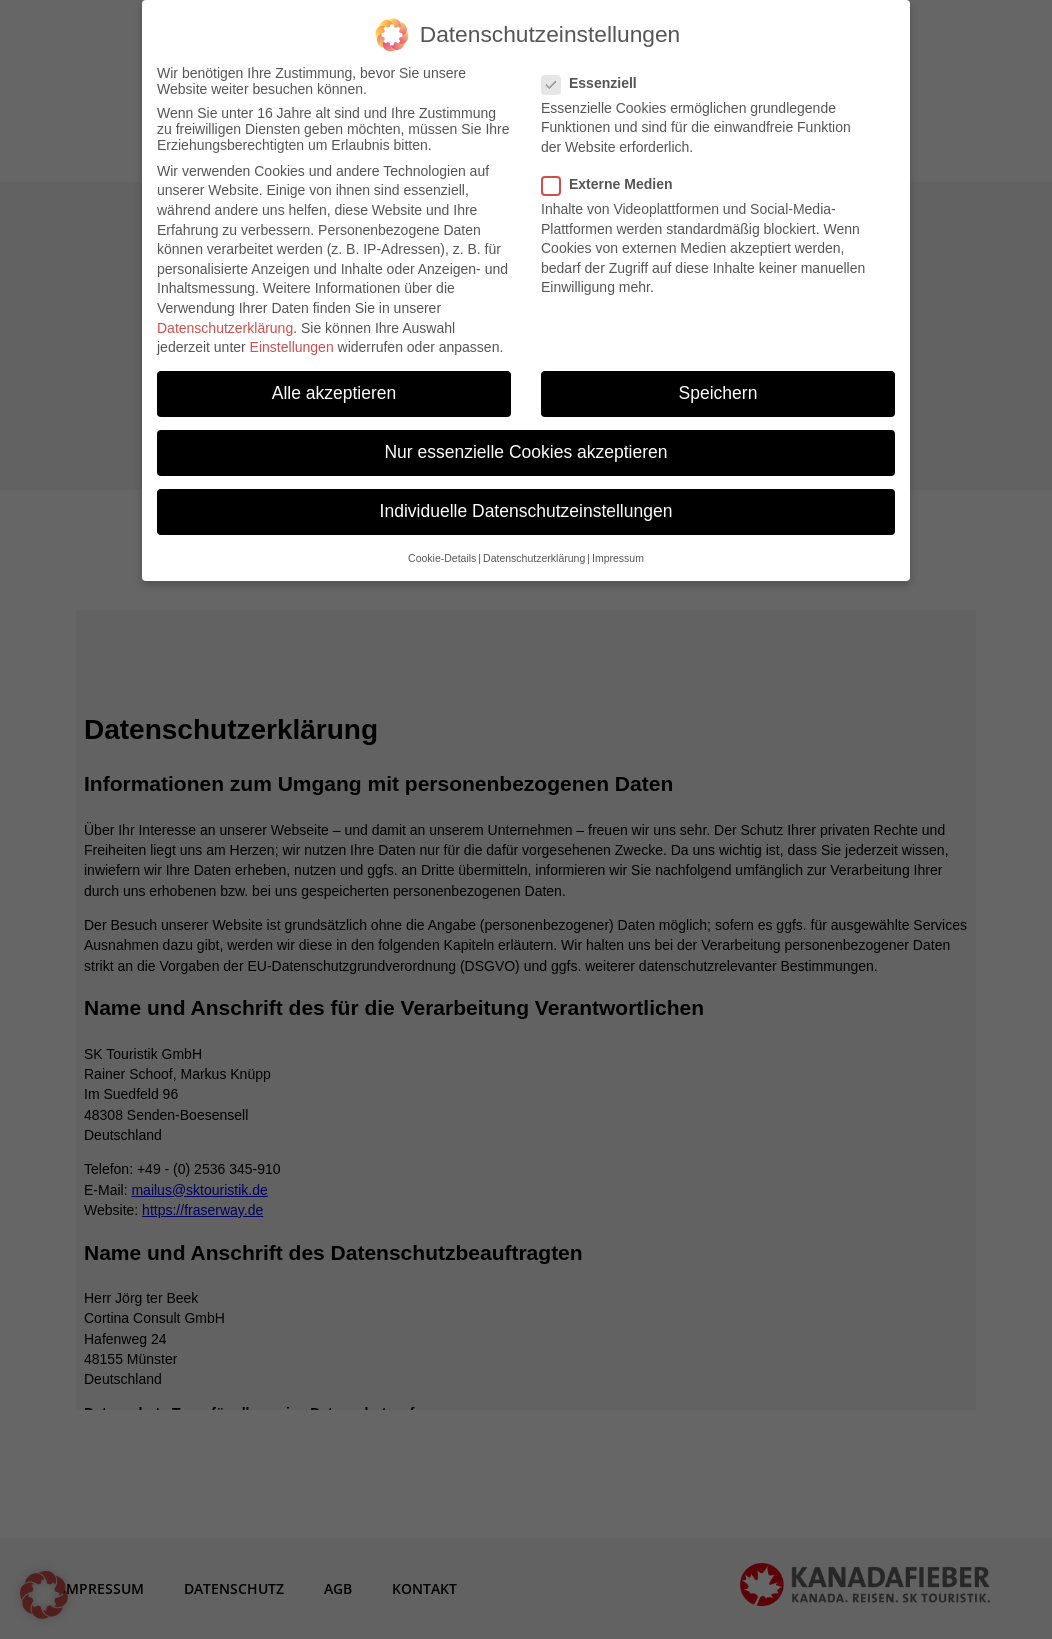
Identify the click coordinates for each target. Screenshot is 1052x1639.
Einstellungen (292, 335)
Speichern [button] (718, 381)
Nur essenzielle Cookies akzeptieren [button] (525, 441)
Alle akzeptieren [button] (334, 381)
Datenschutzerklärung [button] (534, 546)
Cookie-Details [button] (442, 546)
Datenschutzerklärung (225, 316)
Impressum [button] (618, 546)
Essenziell (597, 71)
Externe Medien (615, 172)
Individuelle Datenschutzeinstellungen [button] (526, 500)
